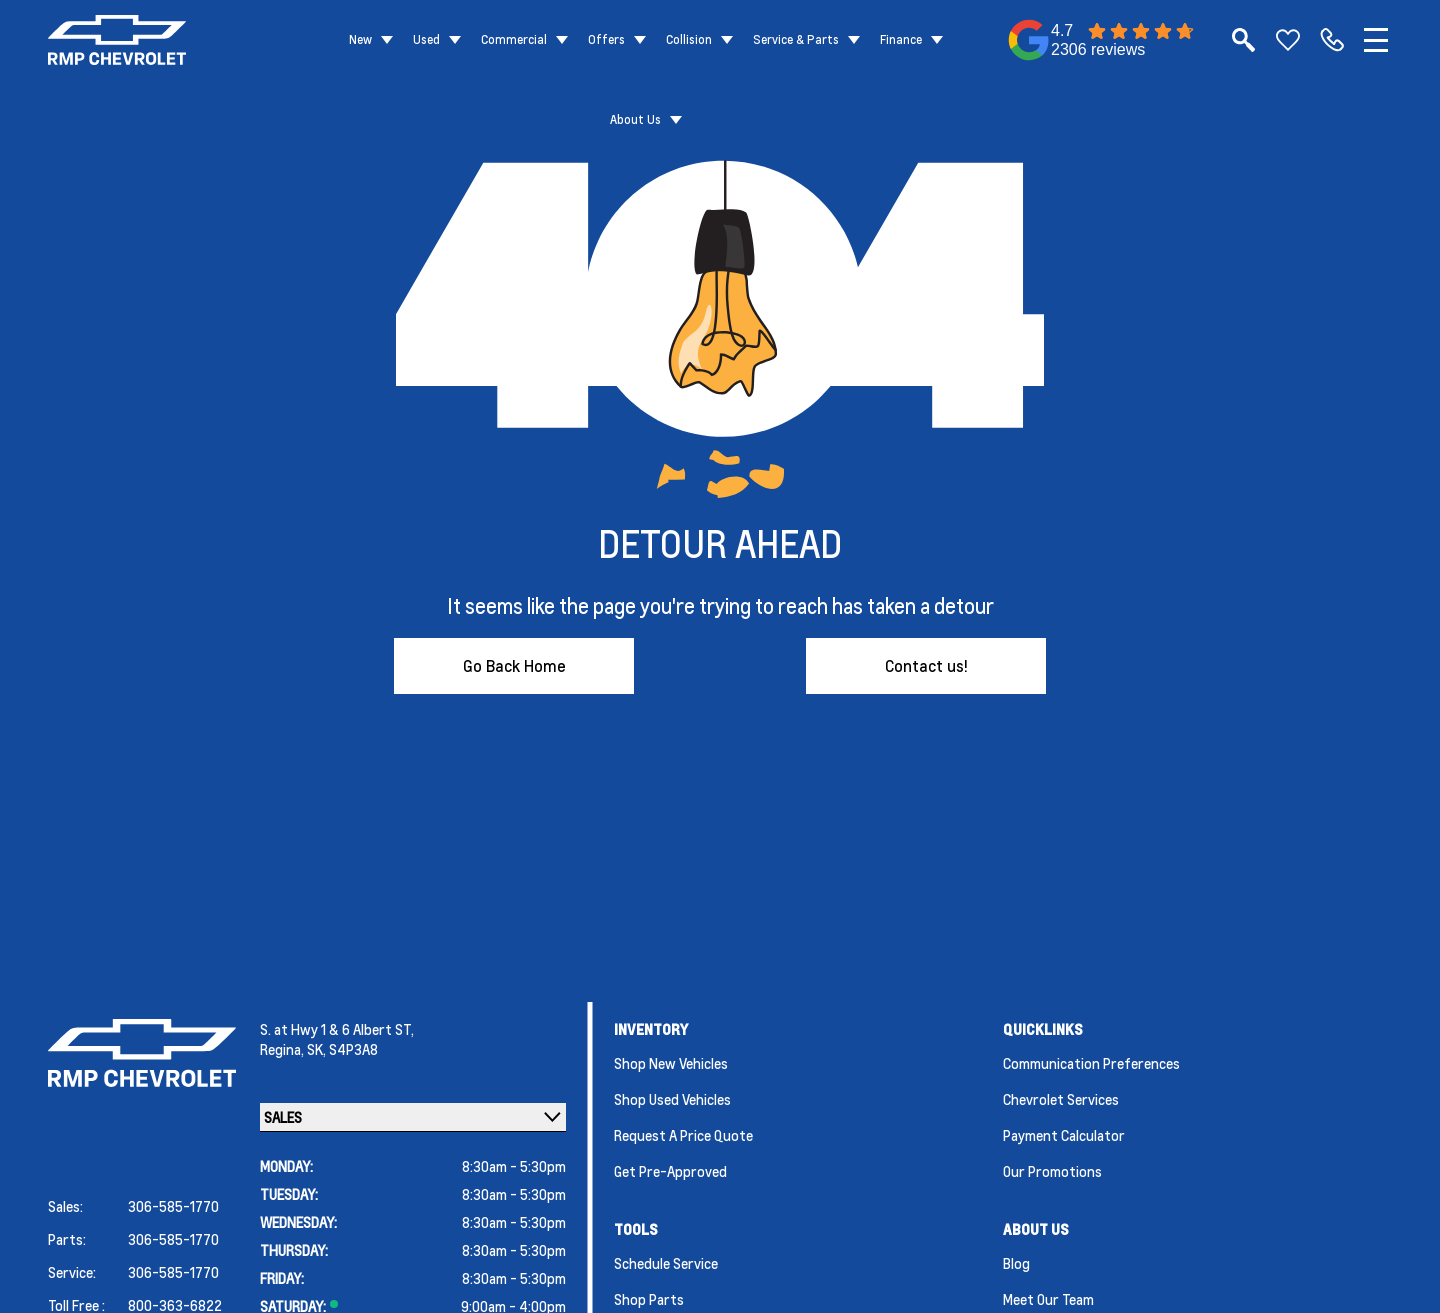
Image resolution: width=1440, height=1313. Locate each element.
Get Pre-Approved (670, 1171)
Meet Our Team (1048, 1299)
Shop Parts (649, 1299)
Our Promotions (1052, 1171)
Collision (689, 39)
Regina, (283, 1049)
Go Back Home (514, 665)
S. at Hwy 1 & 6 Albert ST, (337, 1029)
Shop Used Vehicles (672, 1099)
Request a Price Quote (683, 1135)
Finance (901, 39)
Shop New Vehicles (671, 1063)
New (360, 39)
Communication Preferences (1091, 1063)
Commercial (514, 39)
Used (426, 39)
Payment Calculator (1064, 1135)
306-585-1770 (173, 1206)
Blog (1016, 1263)
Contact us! (926, 665)
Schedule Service (666, 1263)
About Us (635, 119)
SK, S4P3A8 (342, 1049)
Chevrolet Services (1061, 1099)
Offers (606, 39)
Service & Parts (796, 39)
